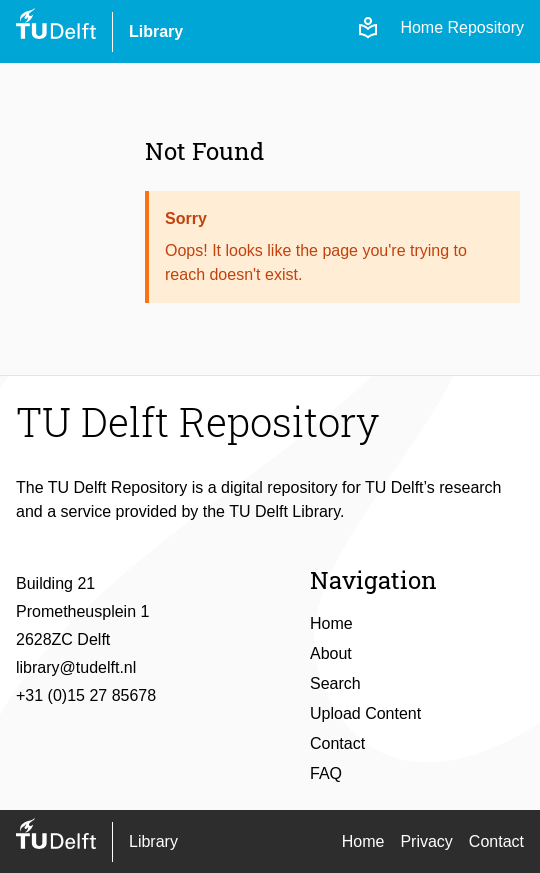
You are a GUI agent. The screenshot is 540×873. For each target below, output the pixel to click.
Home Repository (462, 27)
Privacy (426, 841)
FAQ (326, 773)
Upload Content (365, 713)
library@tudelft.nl (76, 667)
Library (156, 31)
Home (331, 623)
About (331, 653)
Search (335, 683)
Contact (337, 743)
